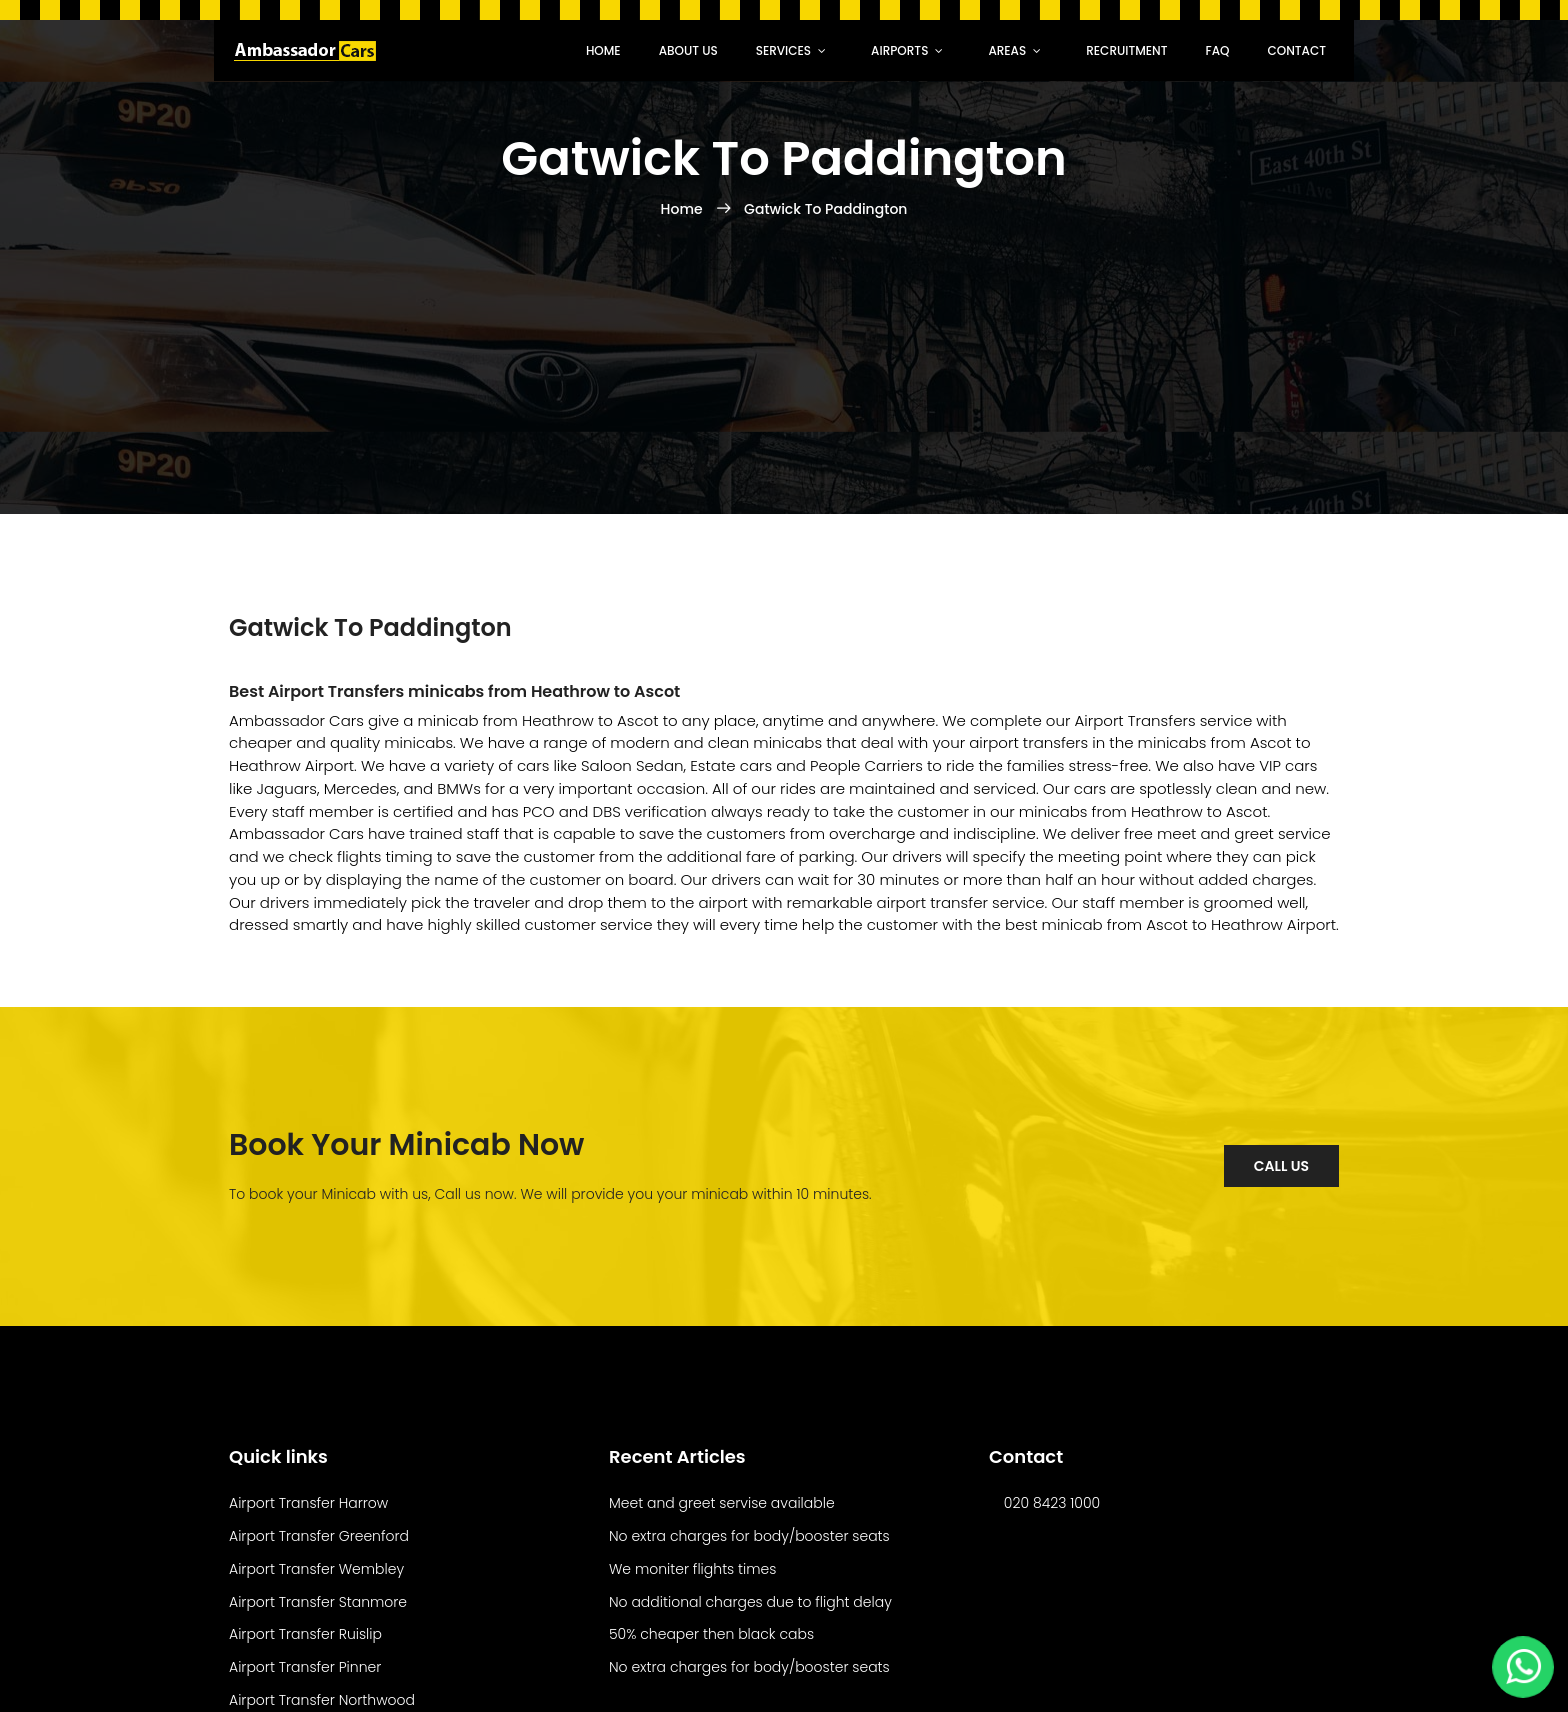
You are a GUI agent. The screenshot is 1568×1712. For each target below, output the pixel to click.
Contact (1296, 50)
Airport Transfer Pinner (305, 1667)
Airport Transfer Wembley (316, 1569)
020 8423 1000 (1052, 1503)
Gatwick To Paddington (825, 209)
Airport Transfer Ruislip (305, 1634)
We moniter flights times (692, 1569)
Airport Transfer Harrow (308, 1503)
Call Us (1281, 1166)
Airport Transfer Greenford (319, 1536)
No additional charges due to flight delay (750, 1602)
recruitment (1126, 50)
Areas (1007, 50)
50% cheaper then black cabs (711, 1634)
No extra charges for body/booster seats (749, 1536)
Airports (899, 50)
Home (603, 50)
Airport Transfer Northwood (322, 1700)
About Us (688, 50)
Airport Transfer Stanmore (318, 1602)
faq (1217, 50)
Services (783, 50)
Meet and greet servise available (722, 1503)
